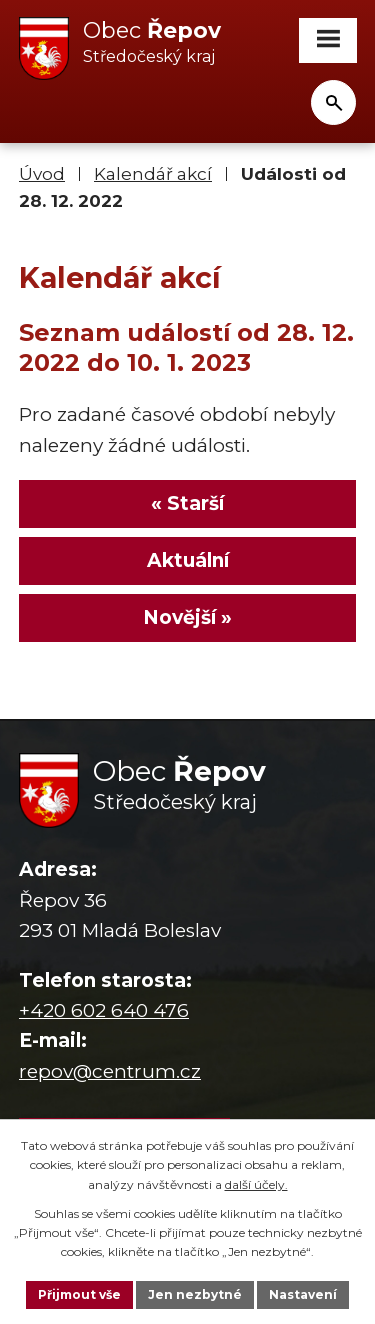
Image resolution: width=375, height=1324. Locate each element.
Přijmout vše (79, 1294)
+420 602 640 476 (104, 1010)
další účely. (256, 1184)
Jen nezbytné (195, 1294)
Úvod (42, 173)
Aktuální (188, 560)
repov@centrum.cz (110, 1071)
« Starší (187, 503)
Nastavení (303, 1294)
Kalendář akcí (153, 173)
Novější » (187, 617)
